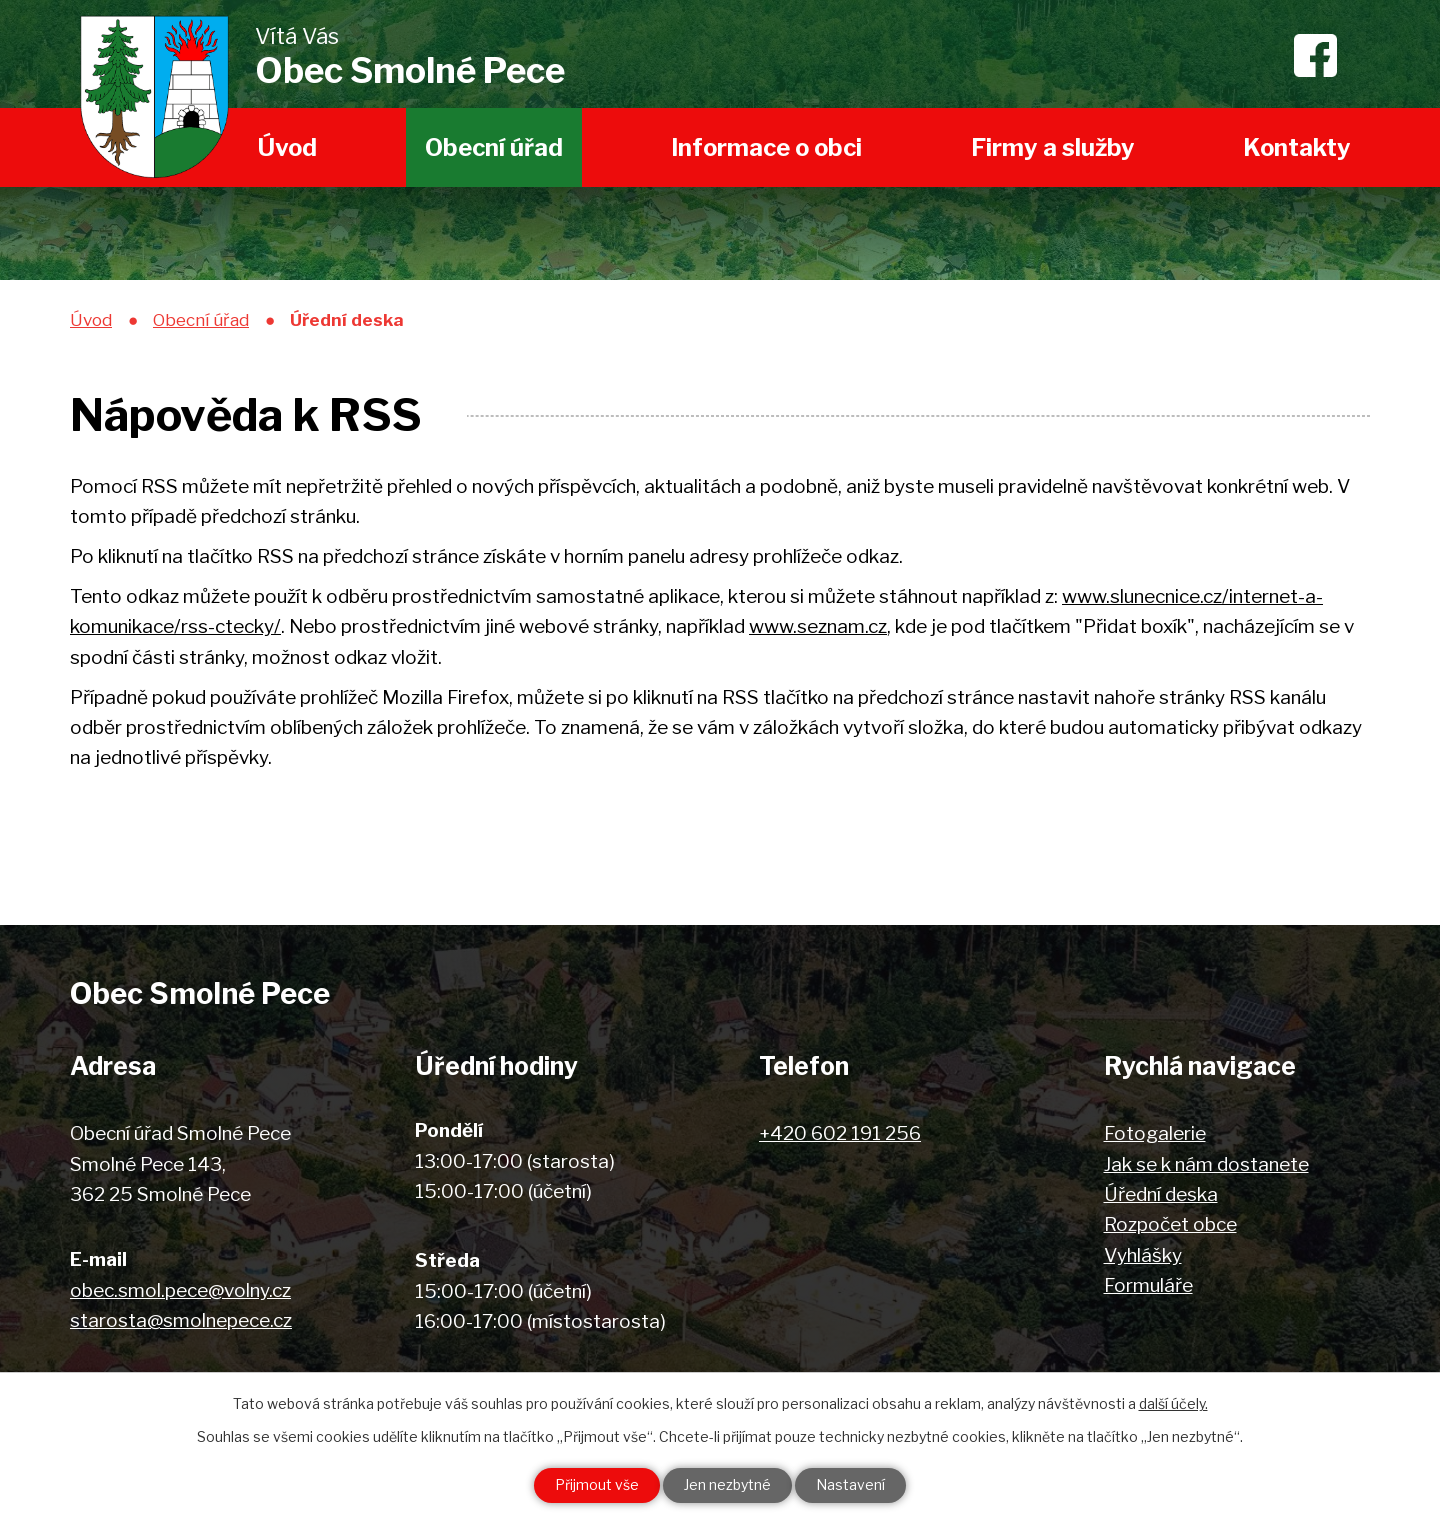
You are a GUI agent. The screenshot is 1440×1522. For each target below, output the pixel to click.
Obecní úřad (494, 147)
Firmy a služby (1053, 147)
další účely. (1173, 1403)
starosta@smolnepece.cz (181, 1320)
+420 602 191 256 (840, 1133)
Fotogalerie (1155, 1133)
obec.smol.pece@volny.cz (180, 1290)
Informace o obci (766, 147)
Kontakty (1297, 147)
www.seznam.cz (818, 626)
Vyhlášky (1143, 1255)
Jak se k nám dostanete (1206, 1164)
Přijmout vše (597, 1485)
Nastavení (850, 1485)
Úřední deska (1161, 1194)
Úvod (287, 147)
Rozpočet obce (1170, 1224)
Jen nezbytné (727, 1485)
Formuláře (1148, 1285)
